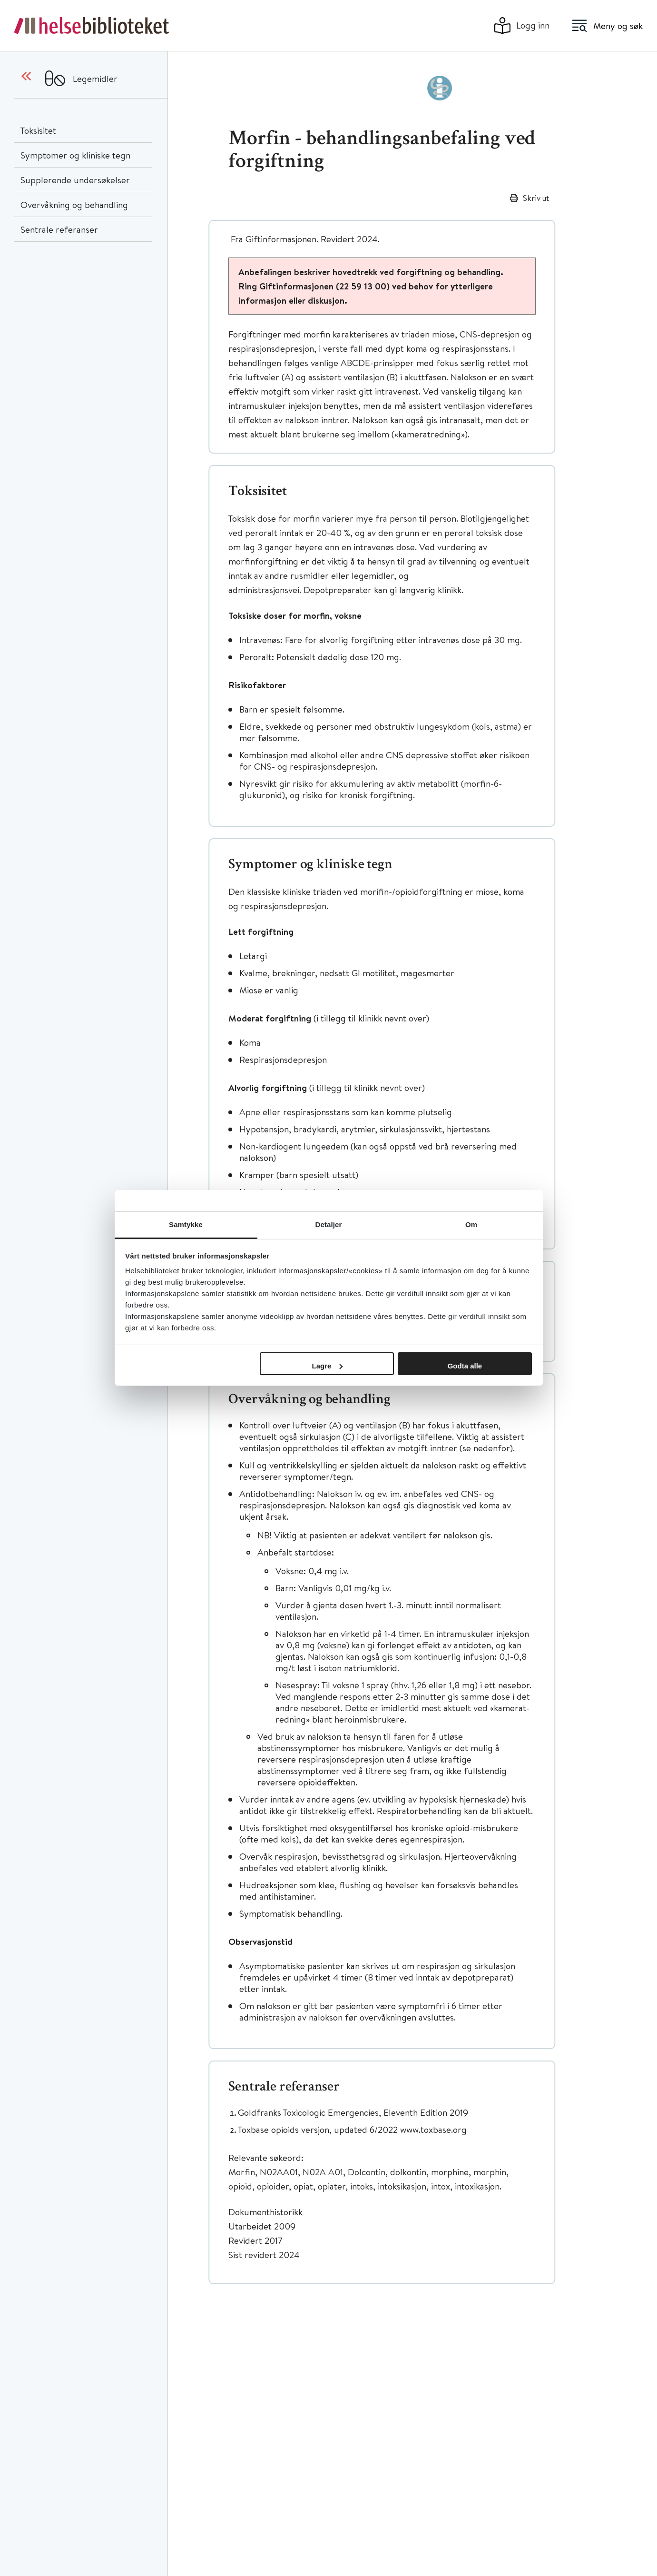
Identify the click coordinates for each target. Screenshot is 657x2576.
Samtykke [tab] (186, 1224)
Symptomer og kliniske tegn (75, 155)
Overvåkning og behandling (74, 204)
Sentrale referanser (59, 229)
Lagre (327, 1366)
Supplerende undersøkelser (75, 180)
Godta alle (465, 1366)
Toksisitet (38, 130)
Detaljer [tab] (328, 1224)
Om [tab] (471, 1224)
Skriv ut (536, 197)
